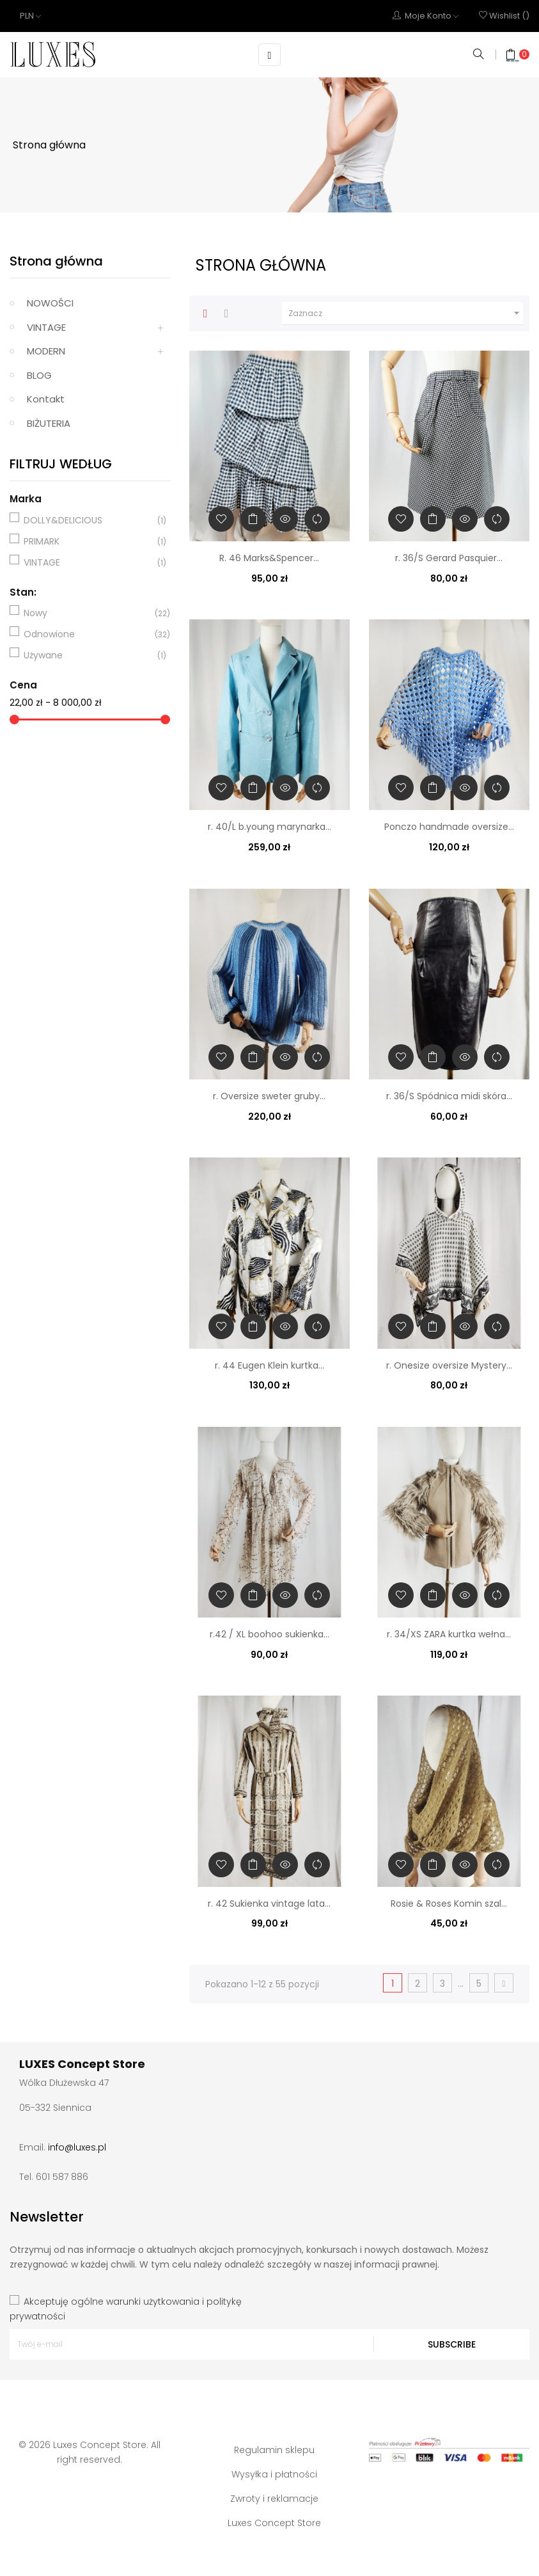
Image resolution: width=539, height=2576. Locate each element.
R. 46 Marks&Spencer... (269, 557)
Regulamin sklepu (274, 2449)
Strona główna (56, 261)
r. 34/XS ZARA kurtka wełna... (449, 1634)
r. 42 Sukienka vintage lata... (269, 1902)
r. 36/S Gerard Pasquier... (449, 557)
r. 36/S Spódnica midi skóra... (449, 1096)
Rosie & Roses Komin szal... (449, 1902)
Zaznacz (405, 312)
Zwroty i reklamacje (274, 2498)
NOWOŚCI (50, 303)
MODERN (46, 351)
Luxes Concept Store (274, 2522)
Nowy (88, 613)
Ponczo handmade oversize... (449, 826)
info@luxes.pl (77, 2147)
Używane (88, 655)
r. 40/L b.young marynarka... (269, 826)
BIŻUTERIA (48, 422)
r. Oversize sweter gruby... (269, 1096)
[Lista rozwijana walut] (30, 16)
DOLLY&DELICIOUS (88, 519)
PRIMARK (88, 540)
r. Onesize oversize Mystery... (449, 1364)
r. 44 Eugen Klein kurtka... (269, 1364)
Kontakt (46, 399)
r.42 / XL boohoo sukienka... (269, 1634)
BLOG (39, 374)
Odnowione (88, 634)
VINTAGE (46, 326)
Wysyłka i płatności (274, 2473)
